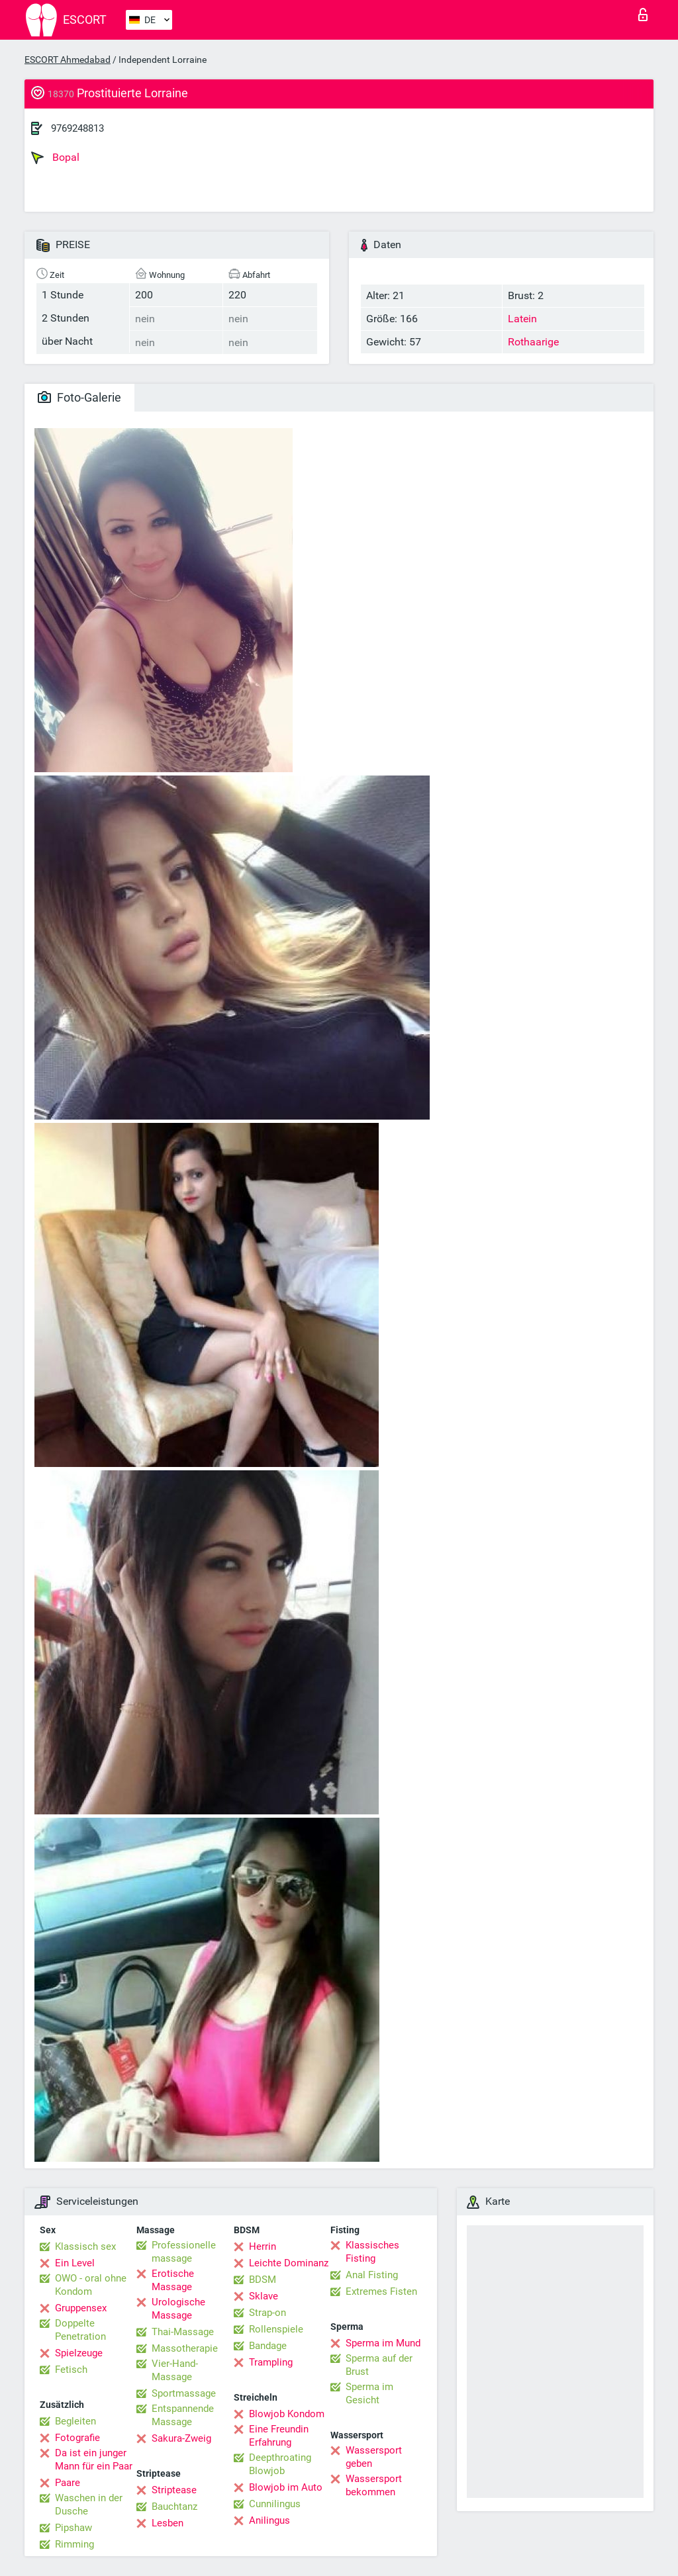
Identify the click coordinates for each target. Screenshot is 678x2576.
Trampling (271, 2362)
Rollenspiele (276, 2329)
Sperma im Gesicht (369, 2393)
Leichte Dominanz (288, 2263)
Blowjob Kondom (286, 2414)
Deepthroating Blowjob (280, 2464)
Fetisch (71, 2370)
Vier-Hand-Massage (175, 2370)
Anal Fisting (372, 2275)
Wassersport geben (374, 2456)
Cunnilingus (275, 2504)
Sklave (263, 2296)
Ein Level (75, 2263)
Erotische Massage (173, 2280)
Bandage (268, 2346)
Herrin (262, 2246)
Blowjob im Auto (285, 2487)
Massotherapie (185, 2348)
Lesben (167, 2523)
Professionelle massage (184, 2251)
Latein (522, 318)
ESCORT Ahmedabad (67, 59)
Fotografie (77, 2438)
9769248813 (77, 128)
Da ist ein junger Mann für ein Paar (93, 2459)
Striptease (174, 2490)
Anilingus (269, 2520)
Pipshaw (73, 2528)
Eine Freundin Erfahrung (279, 2435)
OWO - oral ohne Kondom (90, 2284)
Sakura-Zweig (181, 2438)
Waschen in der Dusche (88, 2504)
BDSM (262, 2280)
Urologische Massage (178, 2308)
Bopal (55, 157)
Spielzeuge (79, 2353)
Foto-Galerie (79, 397)
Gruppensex (81, 2308)
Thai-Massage (183, 2332)
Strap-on (267, 2313)
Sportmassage (184, 2393)
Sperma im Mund (383, 2343)
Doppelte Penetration (80, 2329)
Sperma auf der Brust (379, 2364)
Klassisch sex (85, 2246)
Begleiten (75, 2421)
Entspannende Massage (183, 2415)
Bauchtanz (174, 2506)
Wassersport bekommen (374, 2485)
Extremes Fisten (381, 2291)
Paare (67, 2483)
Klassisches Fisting (372, 2251)
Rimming (74, 2544)
